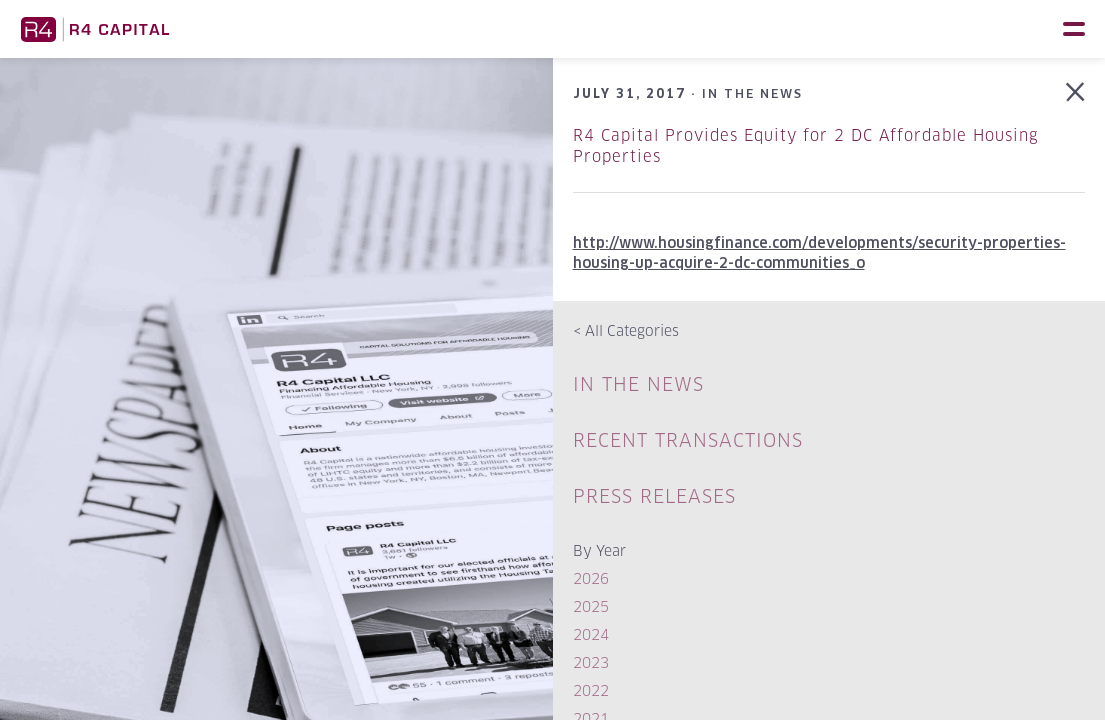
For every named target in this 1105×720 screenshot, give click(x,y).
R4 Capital (95, 29)
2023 (591, 662)
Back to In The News (1075, 92)
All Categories (626, 330)
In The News (638, 384)
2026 (591, 578)
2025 (591, 606)
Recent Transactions (688, 440)
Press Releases (654, 496)
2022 (591, 690)
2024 (591, 634)
